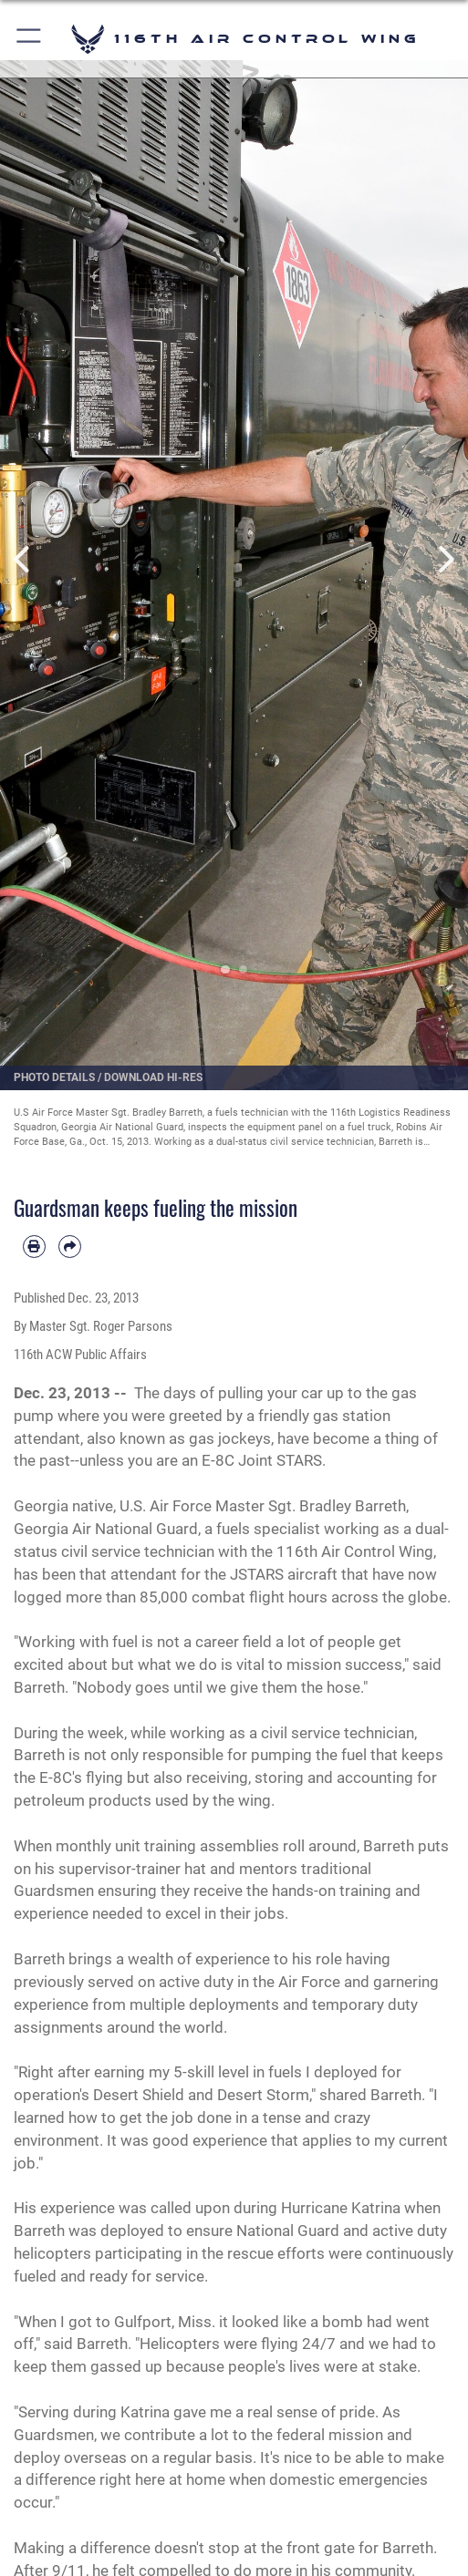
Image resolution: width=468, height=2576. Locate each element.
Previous (23, 559)
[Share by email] (69, 1246)
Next (444, 559)
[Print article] (34, 1246)
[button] (29, 38)
